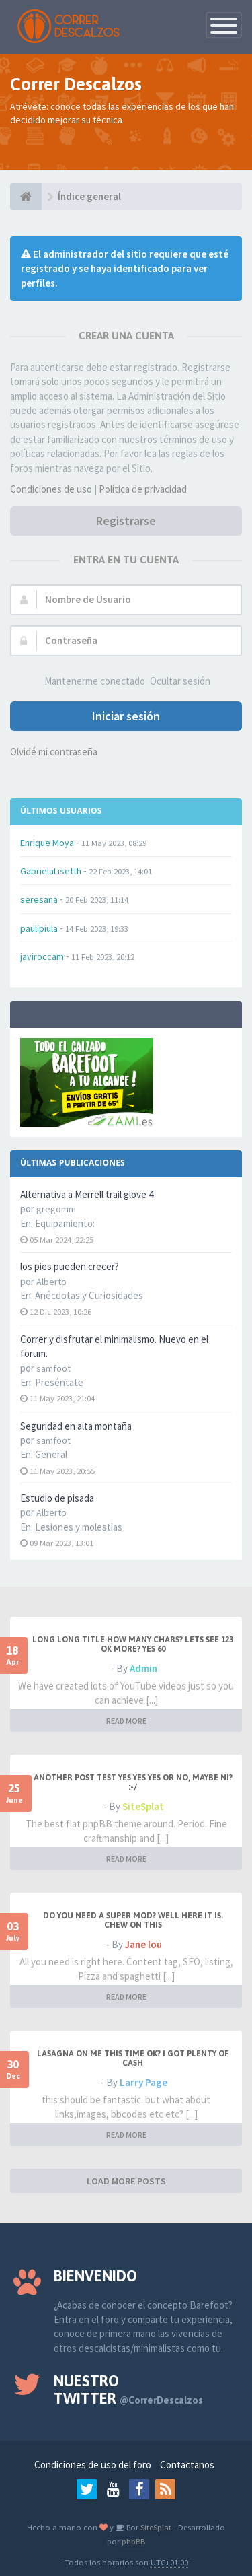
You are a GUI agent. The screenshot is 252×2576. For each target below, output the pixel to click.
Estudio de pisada (57, 1498)
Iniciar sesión (126, 716)
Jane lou (143, 1944)
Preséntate (59, 1382)
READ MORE (126, 1721)
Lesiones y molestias (78, 1527)
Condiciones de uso (51, 489)
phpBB (133, 2541)
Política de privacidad (143, 489)
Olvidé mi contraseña (53, 751)
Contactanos (187, 2464)
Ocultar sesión (180, 680)
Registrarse (126, 520)
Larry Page (143, 2082)
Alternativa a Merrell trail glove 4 (86, 1194)
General (51, 1454)
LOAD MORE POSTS (126, 2181)
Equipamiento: (65, 1223)
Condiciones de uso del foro (92, 2464)
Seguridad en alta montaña (76, 1426)
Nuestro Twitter (128, 2389)
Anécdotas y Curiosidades (89, 1295)
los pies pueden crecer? (69, 1266)
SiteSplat (143, 1806)
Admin (143, 1668)
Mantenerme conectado (94, 680)
